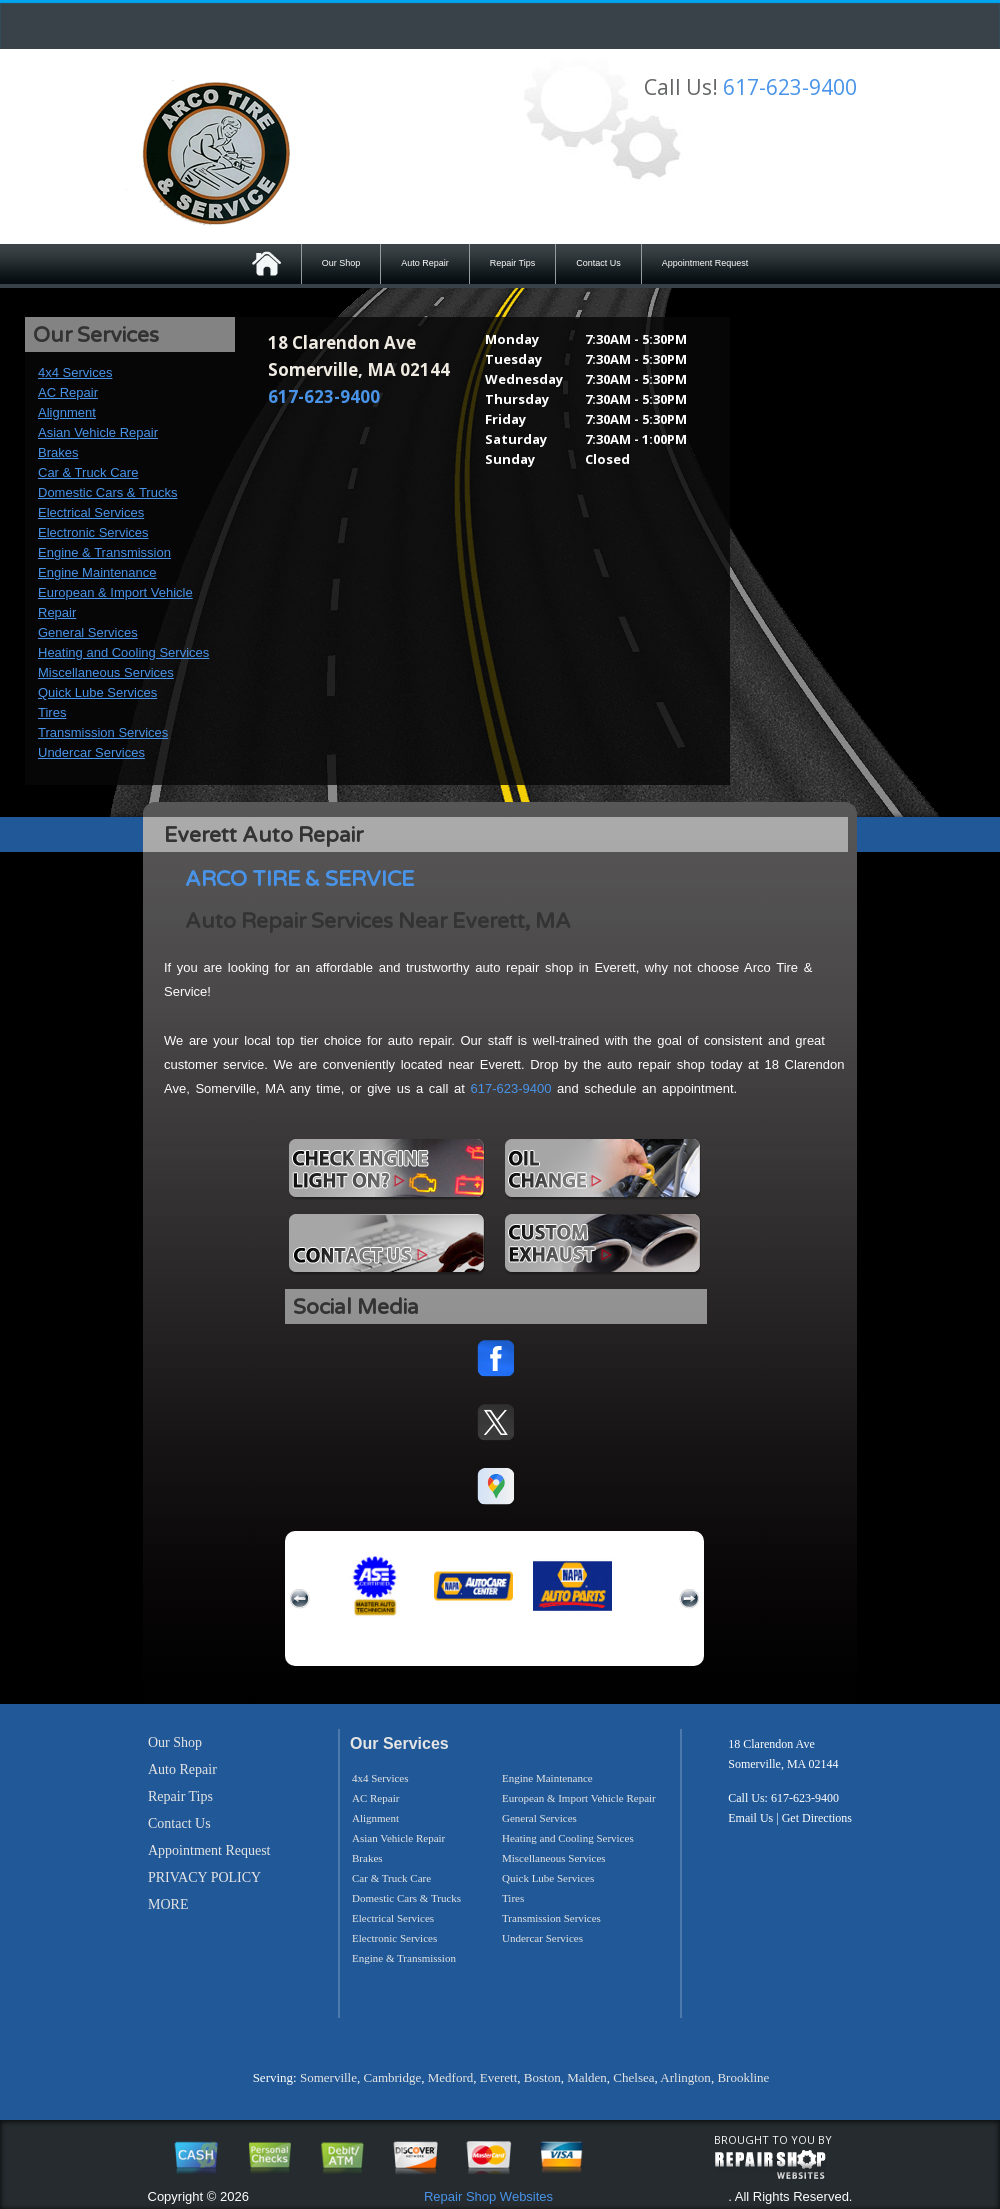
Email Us (750, 1818)
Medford (451, 2077)
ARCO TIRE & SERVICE (299, 879)
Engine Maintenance (97, 572)
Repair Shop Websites (488, 2196)
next (689, 1599)
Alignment (67, 412)
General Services (88, 632)
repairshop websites (770, 2165)
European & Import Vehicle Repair (579, 1798)
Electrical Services (91, 512)
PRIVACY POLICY (204, 1877)
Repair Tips (513, 263)
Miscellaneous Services (106, 672)
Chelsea (633, 2077)
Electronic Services (93, 532)
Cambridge (392, 2077)
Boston (542, 2077)
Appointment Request (705, 263)
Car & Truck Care (88, 472)
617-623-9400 (790, 87)
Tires (52, 712)
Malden (587, 2077)
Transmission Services (103, 732)
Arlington (685, 2077)
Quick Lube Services (97, 692)
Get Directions (817, 1818)
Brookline (743, 2077)
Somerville (328, 2077)
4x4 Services (75, 372)
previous (300, 1599)
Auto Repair (425, 263)
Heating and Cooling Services (123, 652)
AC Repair (68, 392)
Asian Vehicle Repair (98, 432)
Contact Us (598, 263)
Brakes (58, 452)
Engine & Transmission (104, 552)
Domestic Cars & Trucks (107, 492)
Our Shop (341, 263)
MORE (168, 1904)
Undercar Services (91, 752)
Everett (499, 2077)
